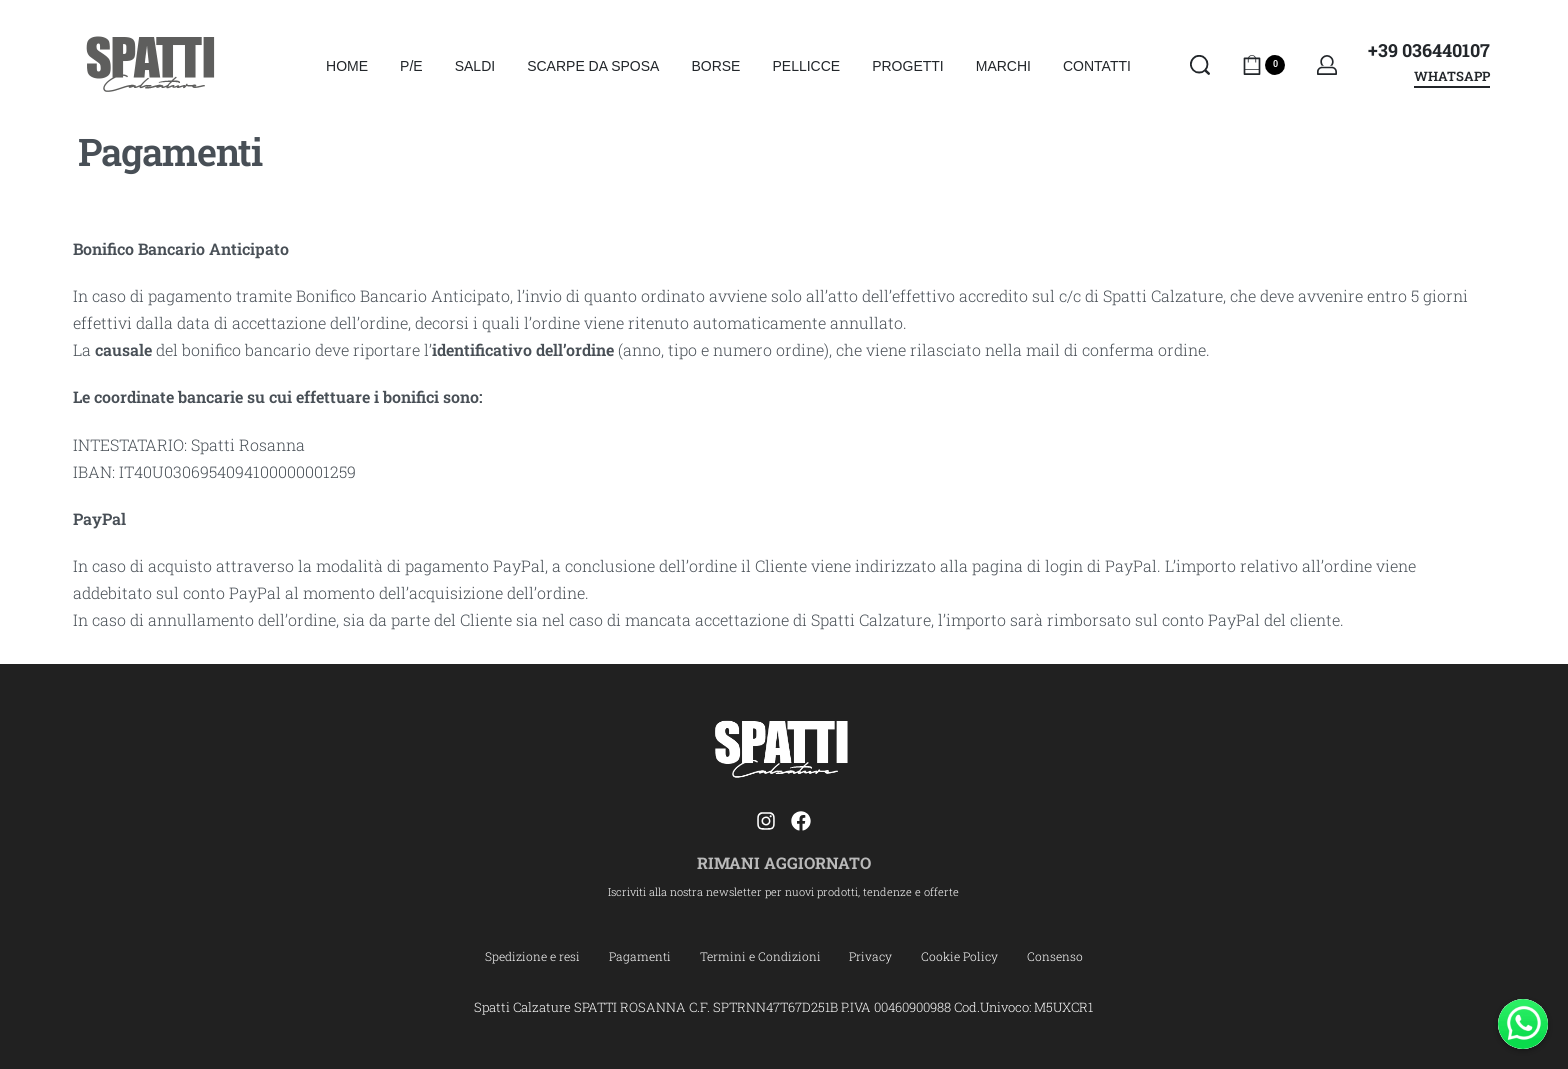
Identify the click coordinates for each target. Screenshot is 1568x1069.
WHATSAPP (1452, 77)
